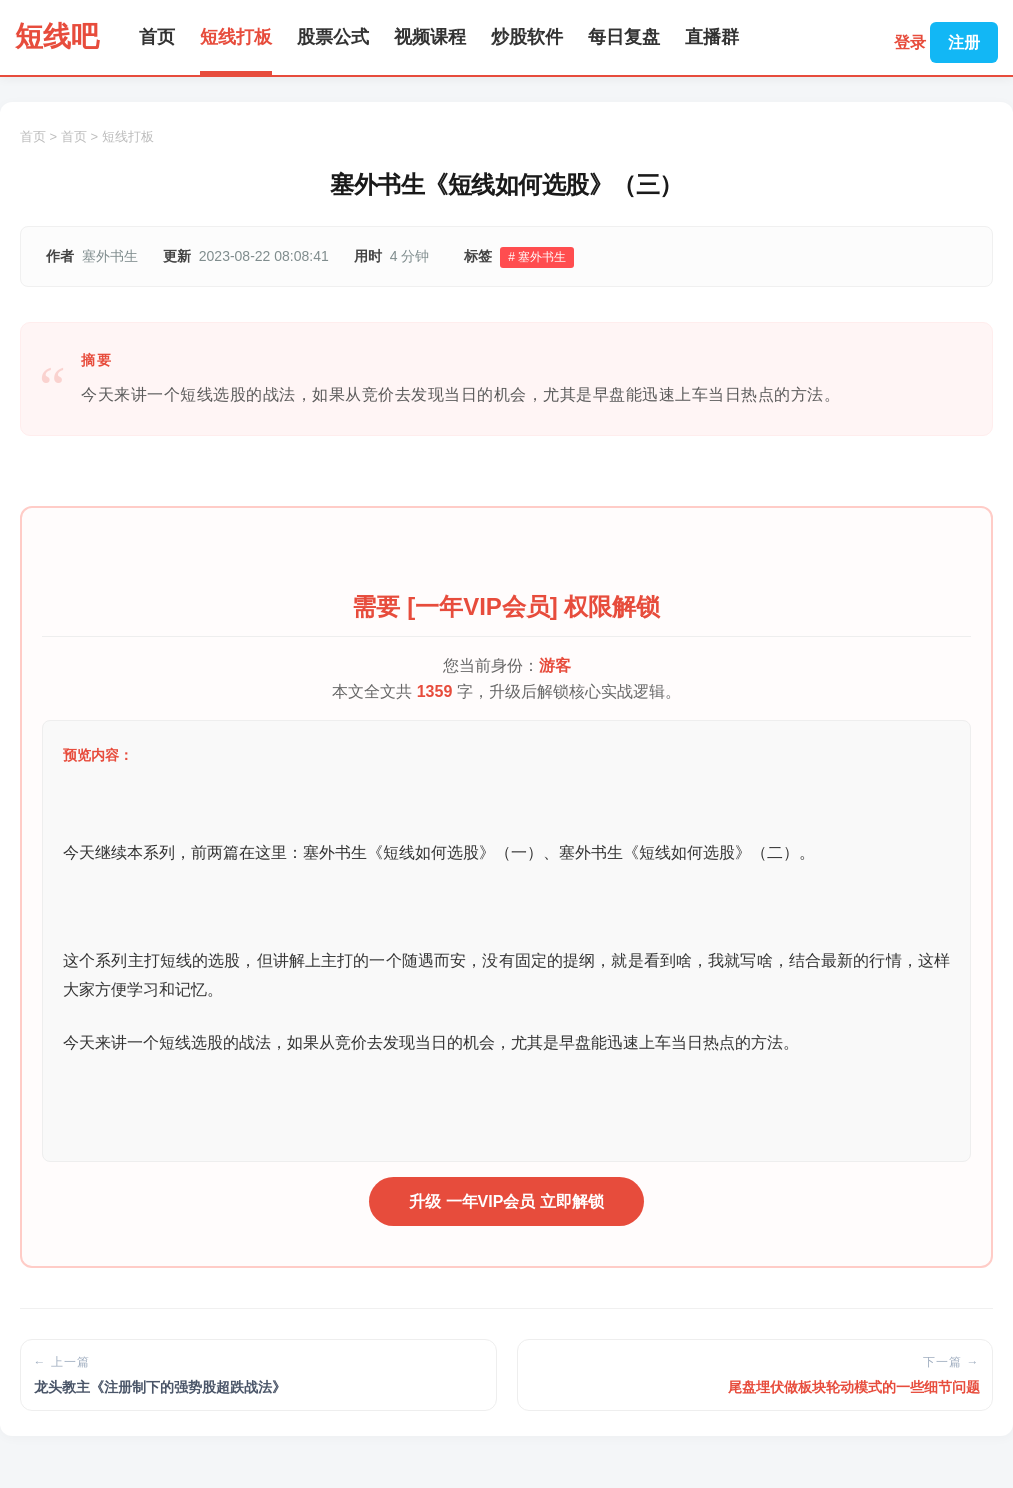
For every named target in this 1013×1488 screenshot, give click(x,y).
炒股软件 (527, 37)
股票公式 (333, 37)
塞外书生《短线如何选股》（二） (679, 852)
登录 (910, 42)
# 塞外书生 (537, 257)
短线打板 (236, 37)
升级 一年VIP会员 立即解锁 (506, 1201)
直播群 (712, 37)
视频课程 (430, 37)
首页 (157, 37)
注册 (964, 42)
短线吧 (57, 36)
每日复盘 (624, 37)
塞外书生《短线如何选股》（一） (423, 852)
